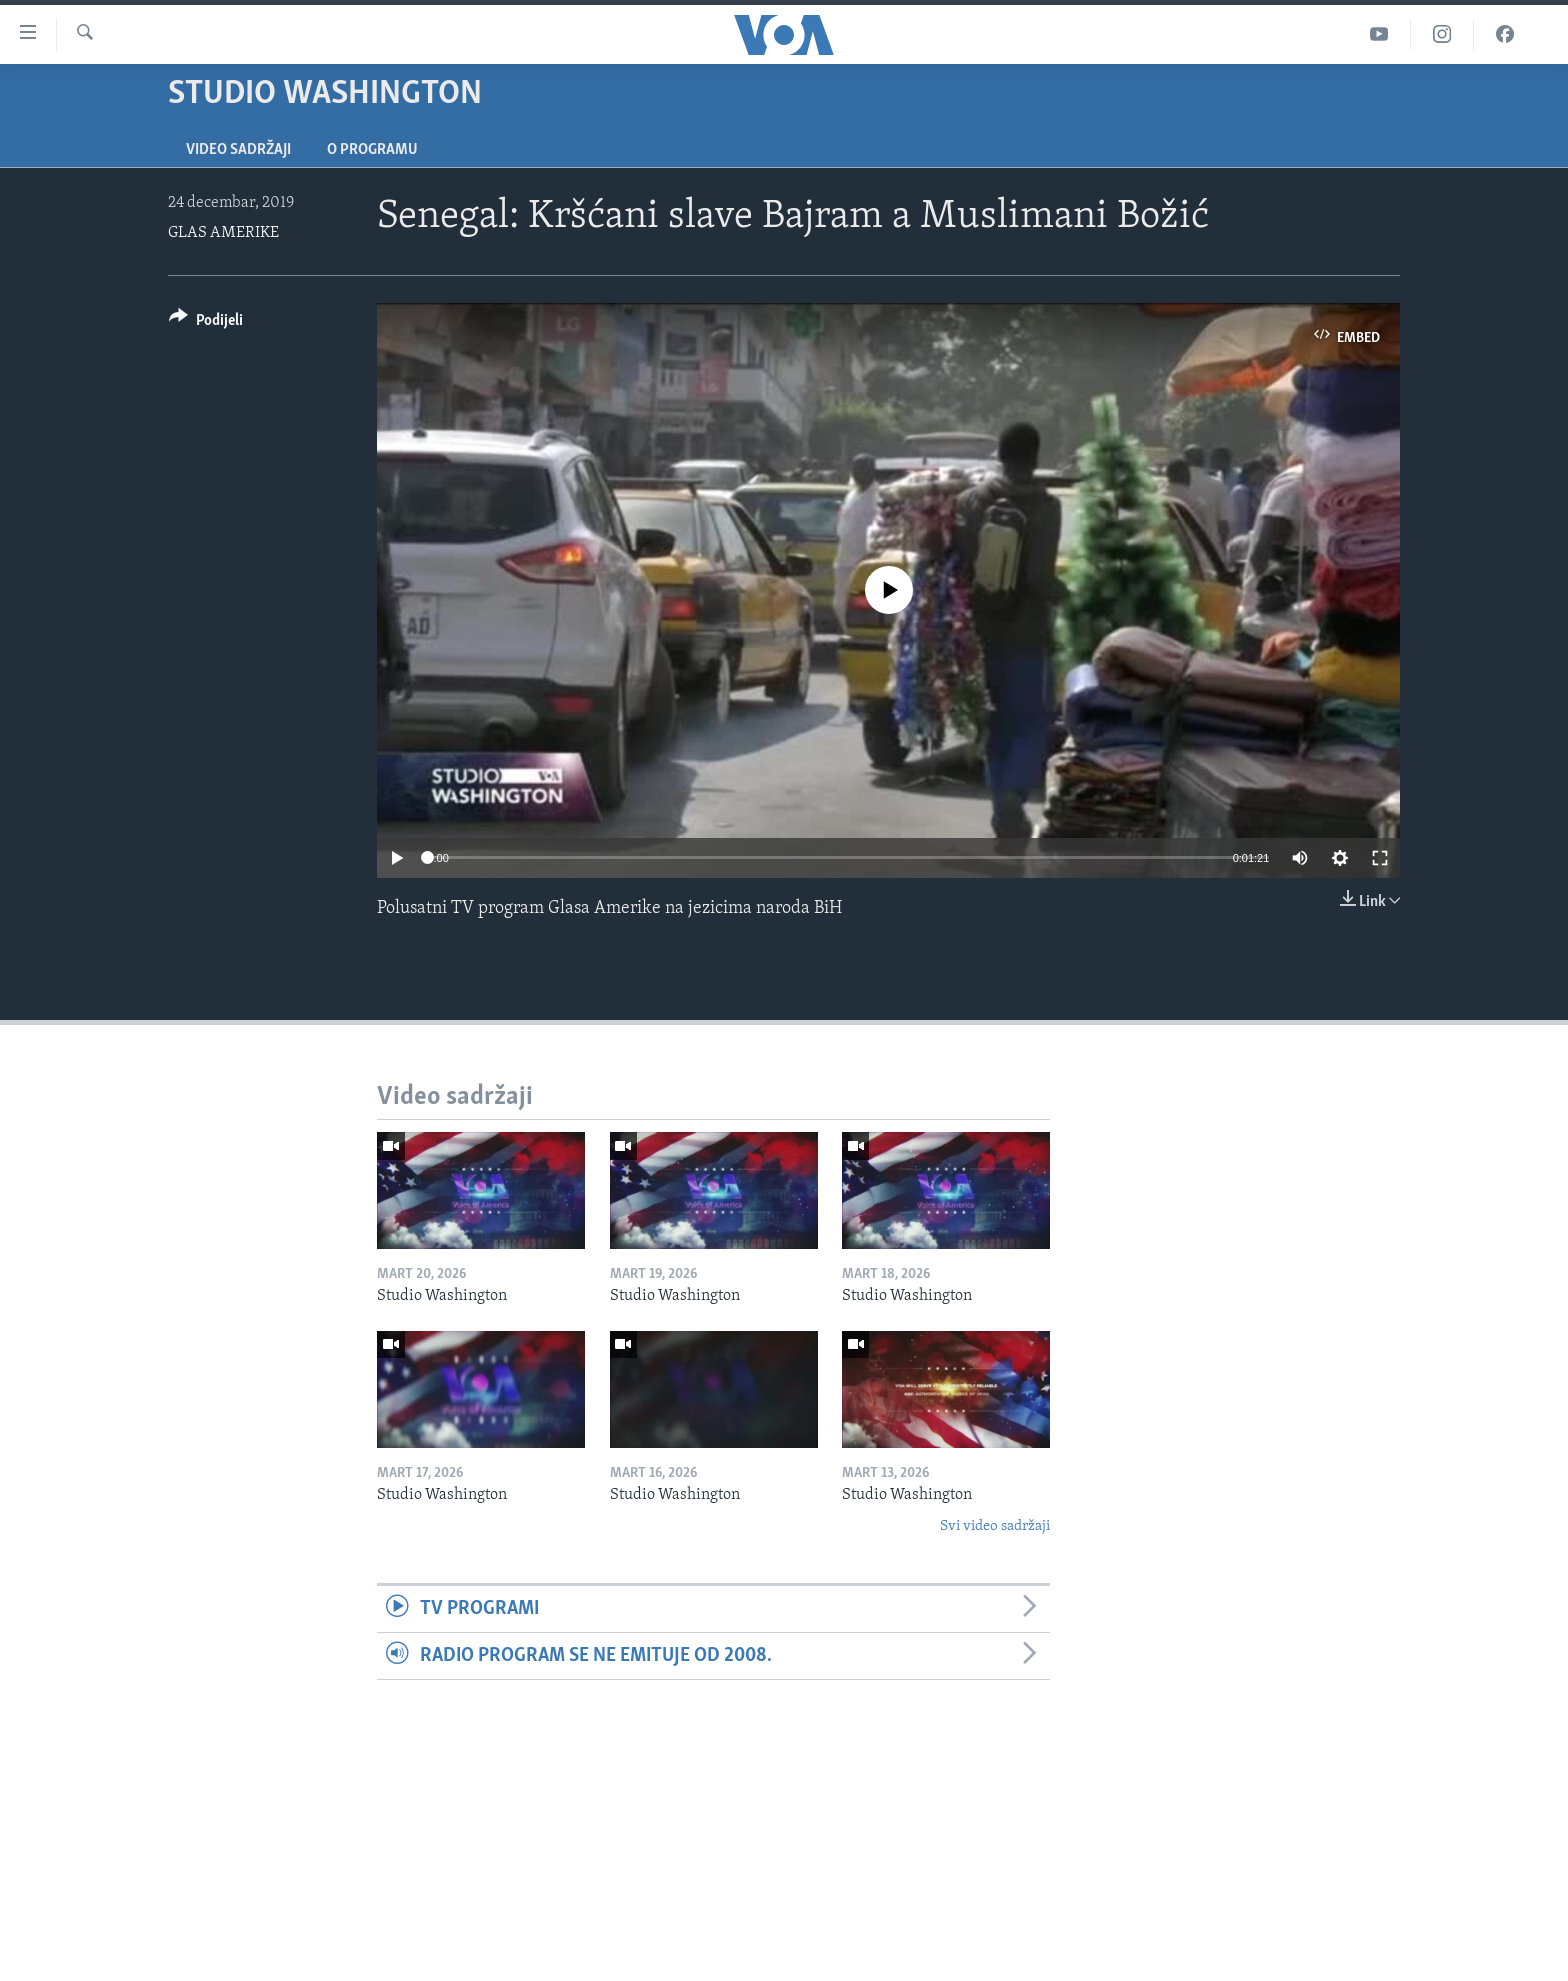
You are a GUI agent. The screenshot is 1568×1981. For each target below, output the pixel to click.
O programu (372, 150)
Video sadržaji (238, 150)
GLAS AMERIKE (223, 233)
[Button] (206, 323)
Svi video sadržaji (995, 1526)
